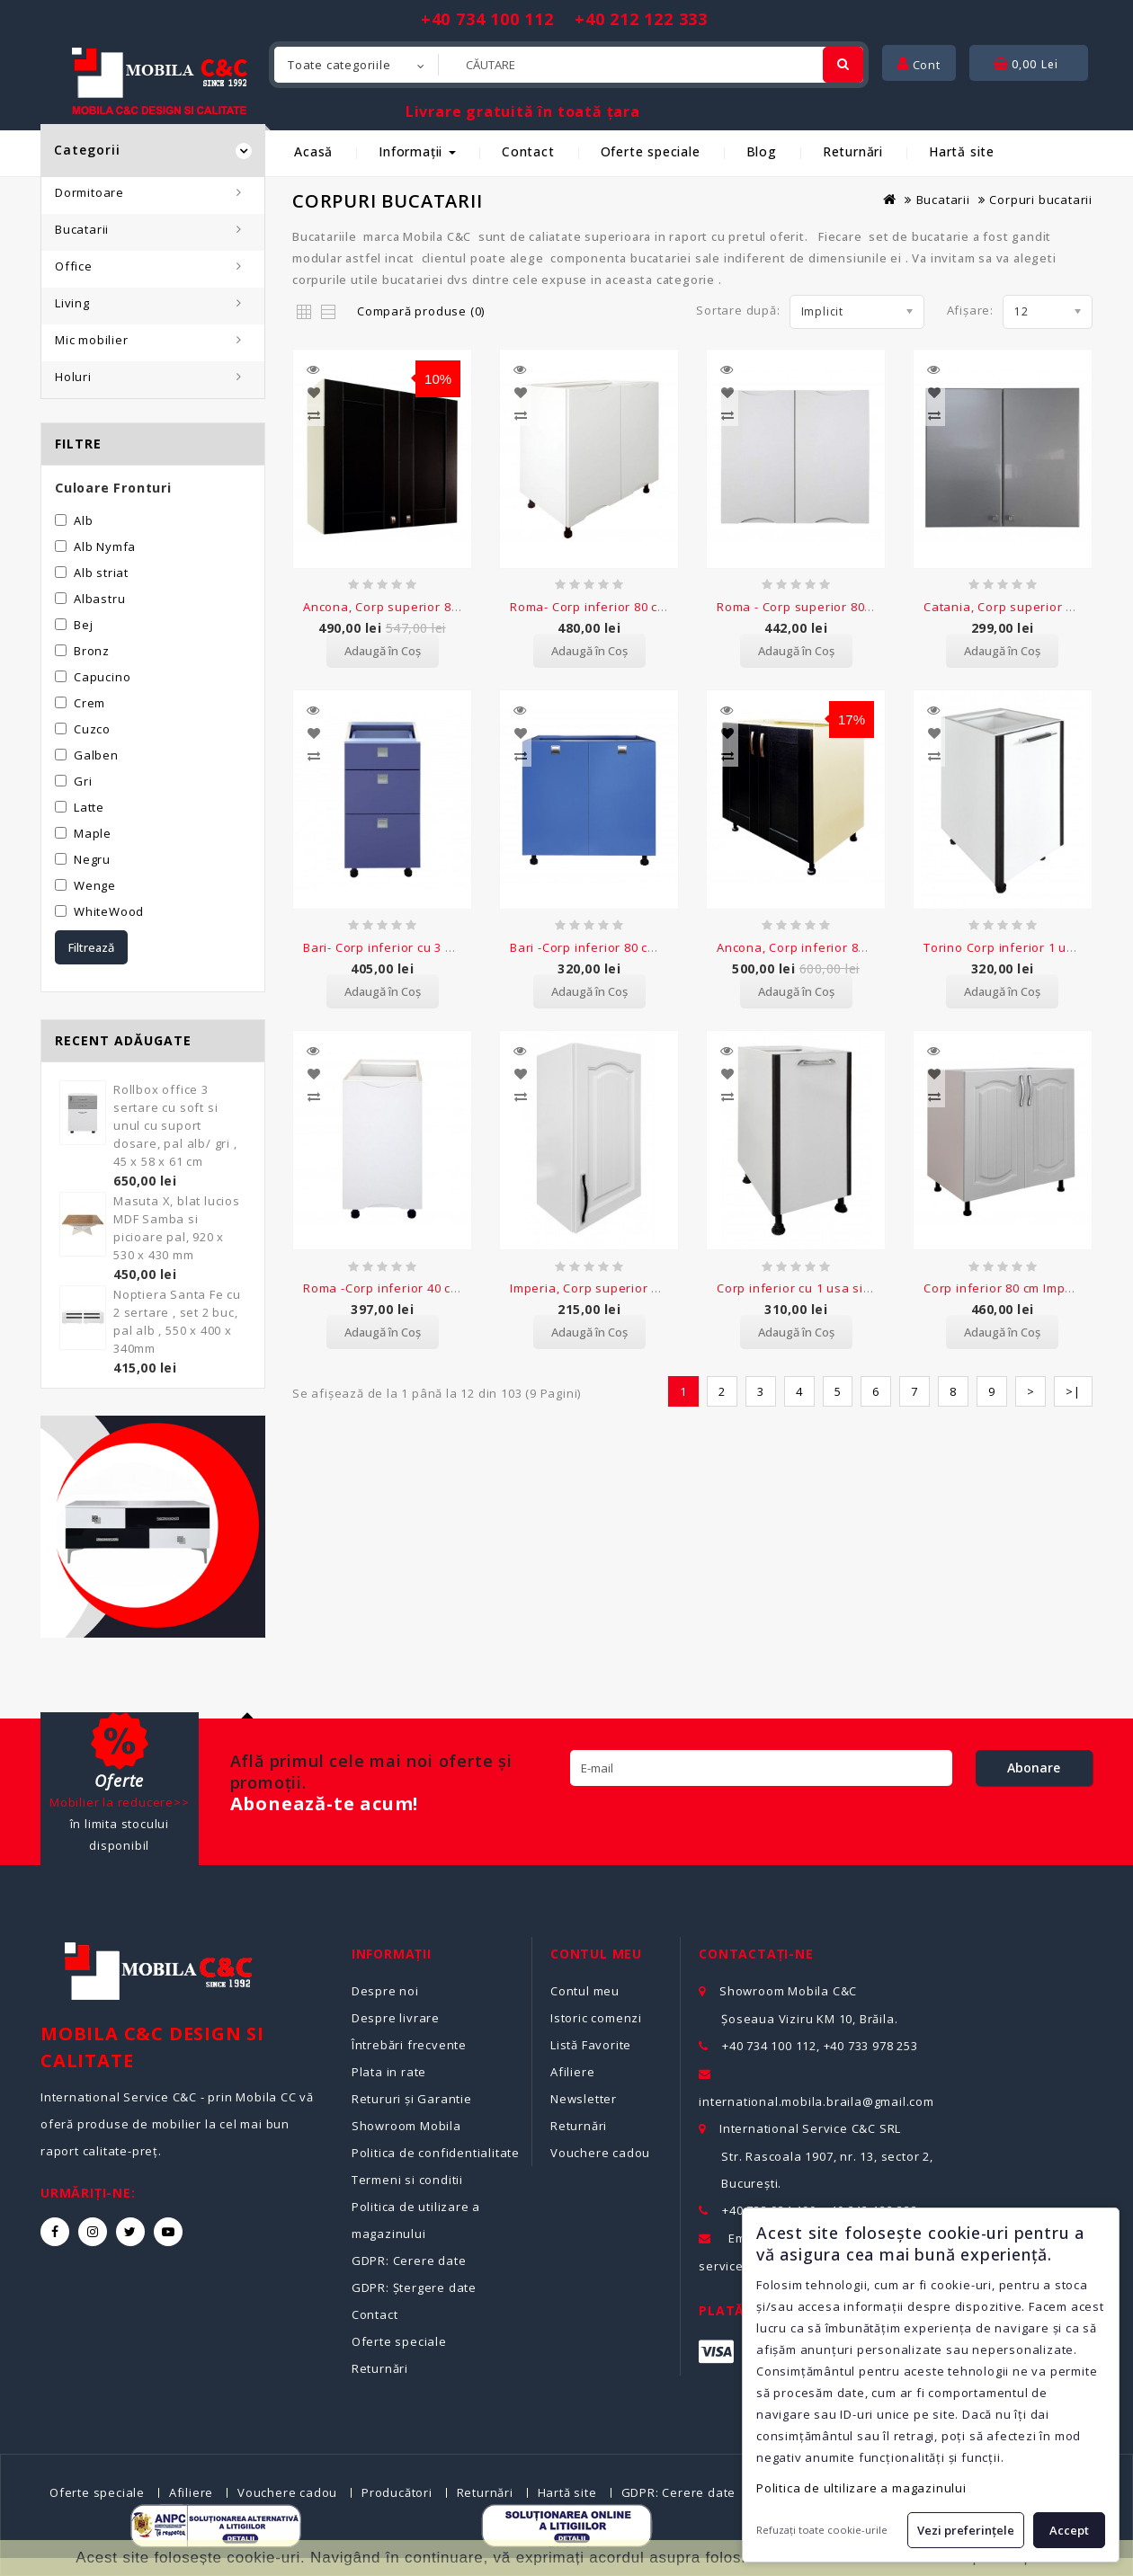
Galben (96, 755)
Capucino (102, 677)
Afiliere (572, 2072)
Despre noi (385, 1991)
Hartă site (962, 151)
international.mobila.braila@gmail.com (816, 2101)
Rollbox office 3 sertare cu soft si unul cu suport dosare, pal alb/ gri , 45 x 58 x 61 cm (175, 1125)
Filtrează (91, 947)
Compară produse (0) (421, 311)
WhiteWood (109, 911)
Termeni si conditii (407, 2180)
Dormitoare (89, 192)
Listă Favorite (590, 2045)
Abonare (1033, 1767)
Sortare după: (738, 310)
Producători (397, 2492)
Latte (89, 807)
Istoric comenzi (596, 2018)
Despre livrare (396, 2018)
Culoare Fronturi (113, 487)
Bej (83, 625)
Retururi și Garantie (412, 2099)
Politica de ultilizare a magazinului (861, 2488)
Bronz (92, 651)
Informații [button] (417, 151)
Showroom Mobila (406, 2126)
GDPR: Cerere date (409, 2260)
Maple (93, 833)
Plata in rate (389, 2072)
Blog (761, 151)
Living (72, 303)
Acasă (313, 151)
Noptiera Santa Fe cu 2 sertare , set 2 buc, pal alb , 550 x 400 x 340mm (177, 1321)
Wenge (95, 885)
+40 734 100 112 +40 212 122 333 (564, 19)
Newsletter (583, 2099)
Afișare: (970, 310)
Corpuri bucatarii (1041, 199)
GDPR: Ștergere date (414, 2287)
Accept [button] (1069, 2530)
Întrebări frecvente (409, 2045)
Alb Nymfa (105, 546)
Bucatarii (82, 229)
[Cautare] (843, 65)
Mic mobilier (92, 340)
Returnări (853, 151)
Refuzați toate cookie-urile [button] (822, 2529)
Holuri (73, 377)
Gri (83, 781)
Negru (92, 859)
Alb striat (101, 572)
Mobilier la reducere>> (119, 1802)
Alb (83, 520)
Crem (89, 703)
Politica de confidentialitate (436, 2153)
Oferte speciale (650, 151)
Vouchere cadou (600, 2153)
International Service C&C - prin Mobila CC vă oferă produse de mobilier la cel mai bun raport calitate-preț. (177, 2124)
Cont (919, 65)
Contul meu (585, 1991)
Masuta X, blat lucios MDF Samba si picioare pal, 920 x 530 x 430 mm (176, 1228)
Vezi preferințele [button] (965, 2530)
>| (1073, 1353)
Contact (528, 151)
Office (74, 266)
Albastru (99, 599)
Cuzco (92, 729)
